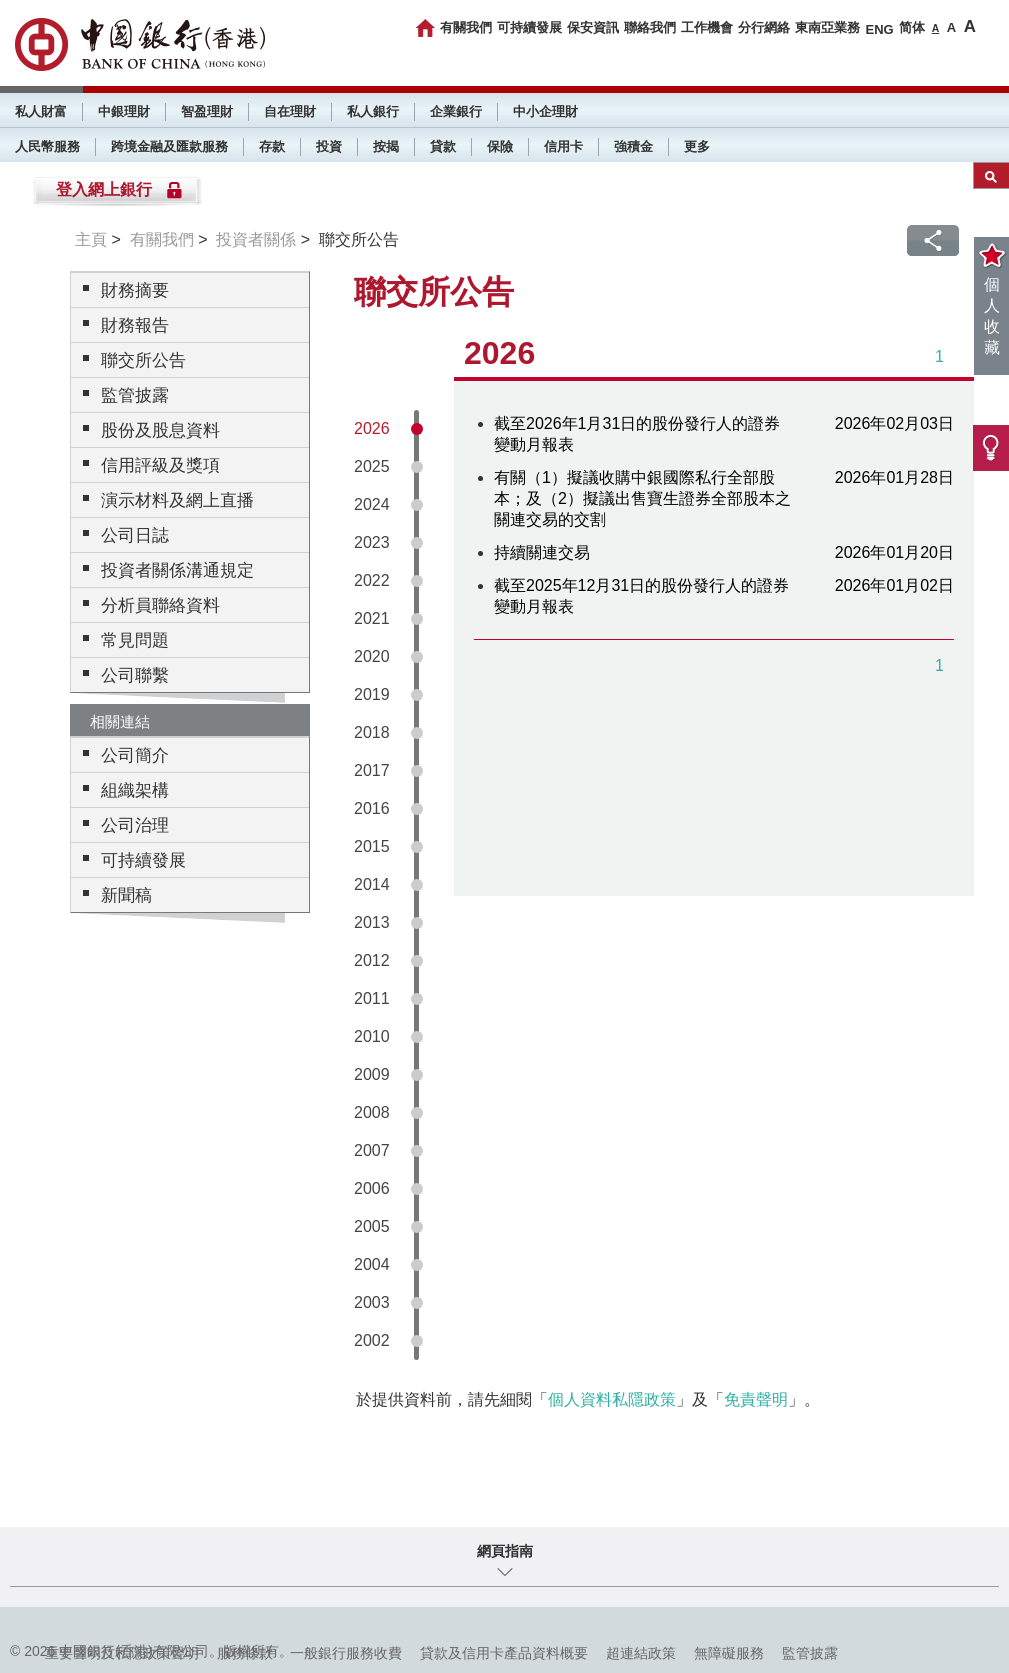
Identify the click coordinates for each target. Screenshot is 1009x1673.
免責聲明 (756, 1399)
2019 (372, 694)
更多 (697, 146)
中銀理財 (124, 111)
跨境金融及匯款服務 (169, 146)
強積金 (633, 146)
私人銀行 (373, 111)
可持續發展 (529, 27)
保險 (500, 146)
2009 (372, 1074)
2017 (372, 770)
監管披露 (810, 1653)
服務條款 (245, 1653)
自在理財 (290, 111)
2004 (372, 1264)
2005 (372, 1226)
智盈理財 (207, 111)
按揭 (386, 146)
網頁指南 (505, 1551)
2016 (372, 808)
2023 (372, 542)
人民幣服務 (47, 146)
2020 (372, 656)
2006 (372, 1188)
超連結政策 (641, 1653)
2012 (372, 960)
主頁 (91, 239)
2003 (372, 1302)
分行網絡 (764, 27)
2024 (372, 504)
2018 (372, 732)
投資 (329, 146)
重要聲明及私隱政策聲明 (122, 1653)
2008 (372, 1112)
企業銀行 (456, 111)
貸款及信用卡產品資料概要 (504, 1653)
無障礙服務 (729, 1653)
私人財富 (41, 111)
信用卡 (563, 146)
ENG (879, 29)
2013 (372, 922)
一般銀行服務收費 (346, 1653)
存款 (272, 146)
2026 (372, 428)
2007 (372, 1150)
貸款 (443, 146)
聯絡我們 (650, 27)
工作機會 (707, 27)
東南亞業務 (827, 27)
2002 (372, 1340)
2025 (372, 466)
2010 (372, 1036)
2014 (372, 884)
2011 (372, 998)
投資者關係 (256, 239)
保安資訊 (593, 27)
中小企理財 (545, 111)
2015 (372, 846)
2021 (372, 618)
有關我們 (466, 27)
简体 (912, 27)
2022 (372, 580)
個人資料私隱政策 (612, 1399)
